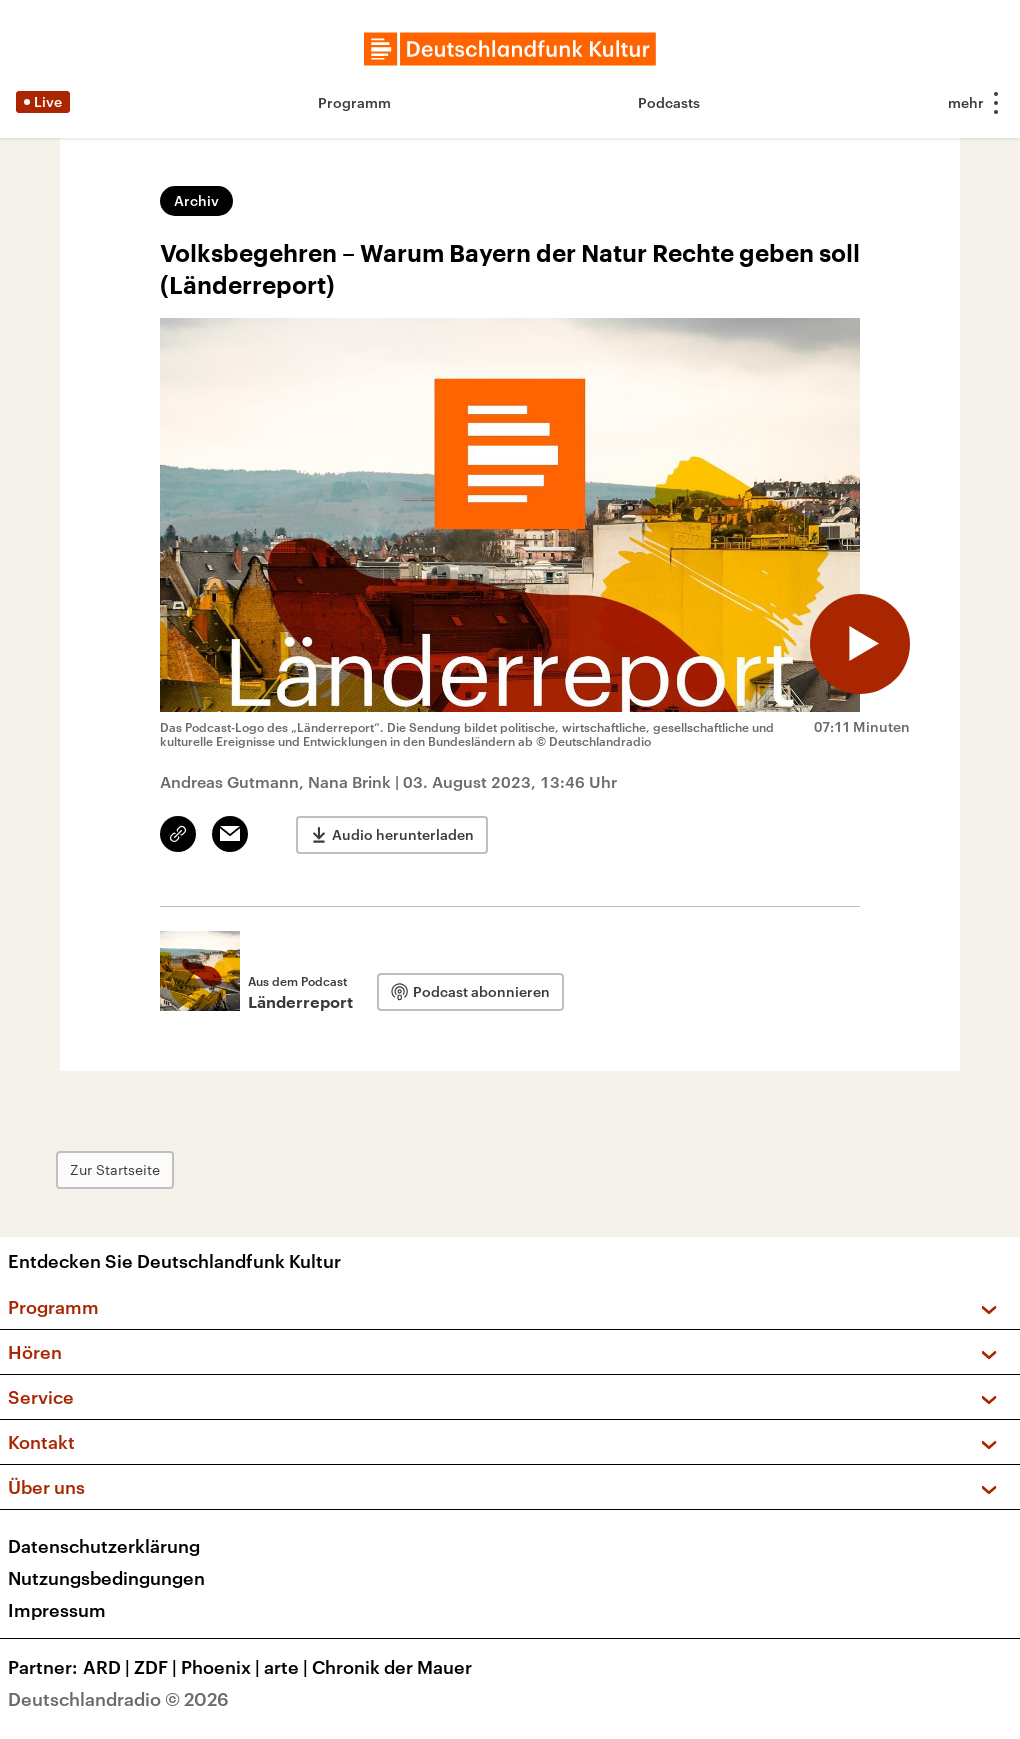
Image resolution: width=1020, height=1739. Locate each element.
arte (288, 1667)
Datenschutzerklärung (104, 1546)
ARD (108, 1667)
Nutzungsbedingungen (106, 1578)
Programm (354, 102)
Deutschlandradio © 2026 (118, 1699)
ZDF (157, 1667)
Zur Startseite (115, 1169)
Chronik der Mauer (392, 1667)
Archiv (196, 200)
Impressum (57, 1610)
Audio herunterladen (403, 834)
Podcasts (669, 102)
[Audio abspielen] (860, 644)
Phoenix (222, 1667)
